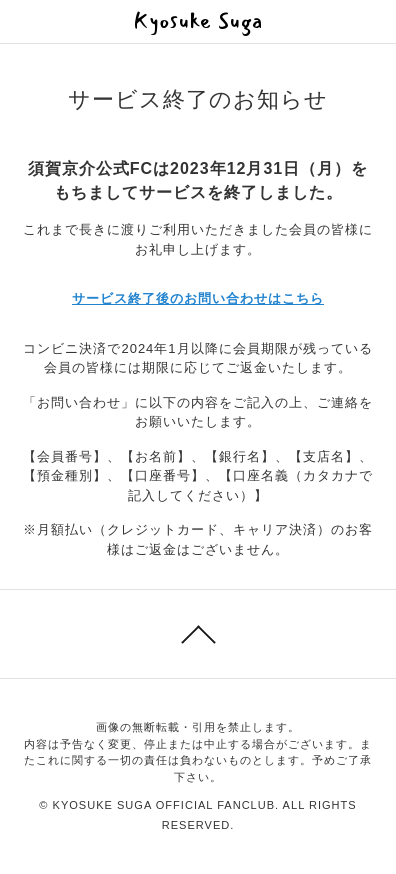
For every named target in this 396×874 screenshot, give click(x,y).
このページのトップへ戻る (198, 634)
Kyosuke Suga (198, 21)
